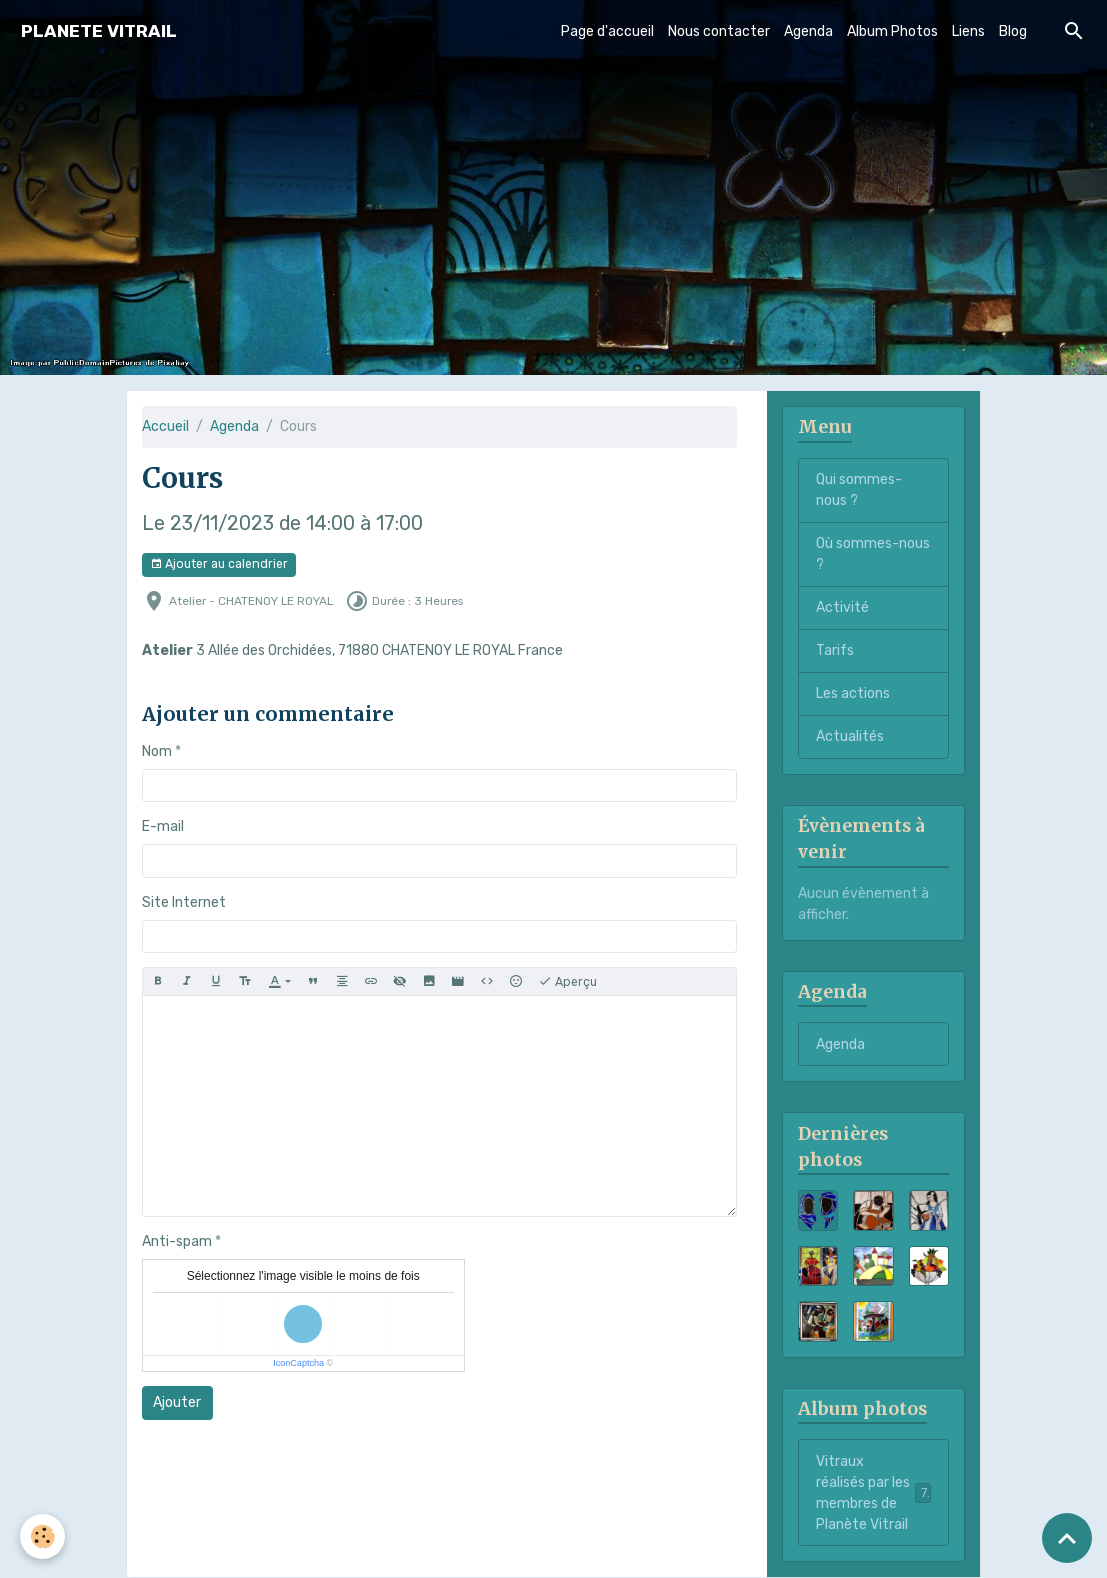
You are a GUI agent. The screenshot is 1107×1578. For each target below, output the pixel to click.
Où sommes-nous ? (873, 554)
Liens (968, 31)
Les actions (853, 693)
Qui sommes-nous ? (859, 490)
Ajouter (177, 1402)
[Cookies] (42, 1536)
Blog (1013, 31)
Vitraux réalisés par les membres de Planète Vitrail (874, 1493)
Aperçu (567, 982)
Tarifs (835, 650)
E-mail (163, 826)
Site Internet (184, 902)
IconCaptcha (298, 1363)
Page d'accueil (607, 31)
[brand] (99, 31)
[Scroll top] (1067, 1538)
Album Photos (892, 31)
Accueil (165, 426)
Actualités (850, 736)
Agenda (808, 31)
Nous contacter (719, 31)
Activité (842, 607)
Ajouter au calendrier (219, 564)
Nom (157, 751)
